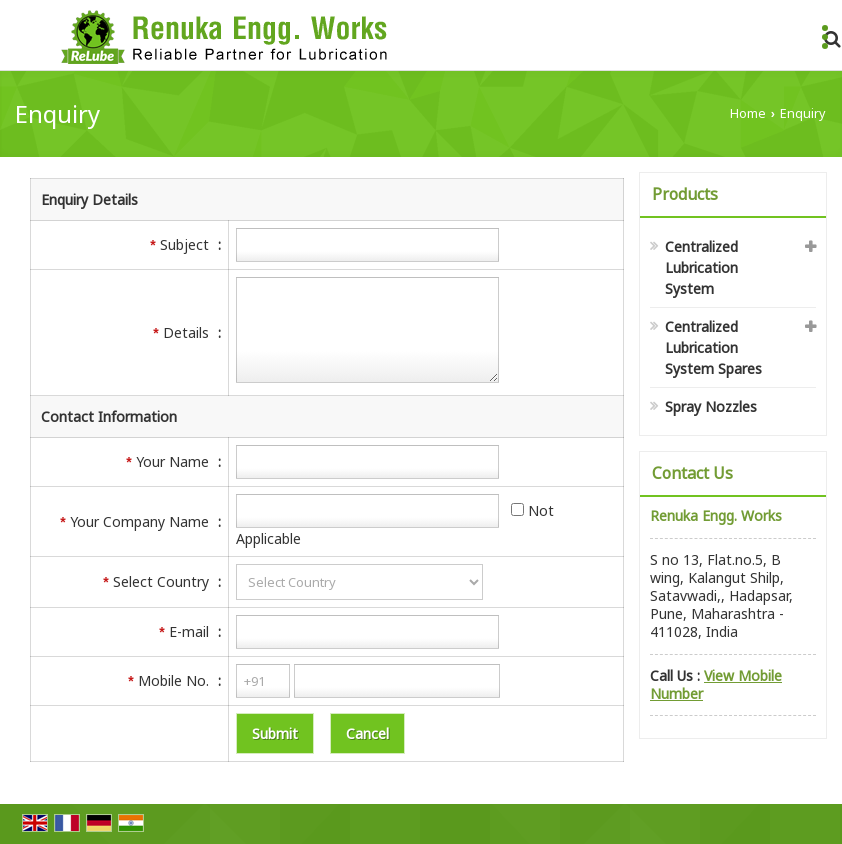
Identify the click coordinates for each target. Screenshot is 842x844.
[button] (716, 684)
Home (748, 113)
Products (685, 194)
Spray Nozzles (711, 406)
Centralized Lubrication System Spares (713, 347)
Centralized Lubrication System (701, 267)
